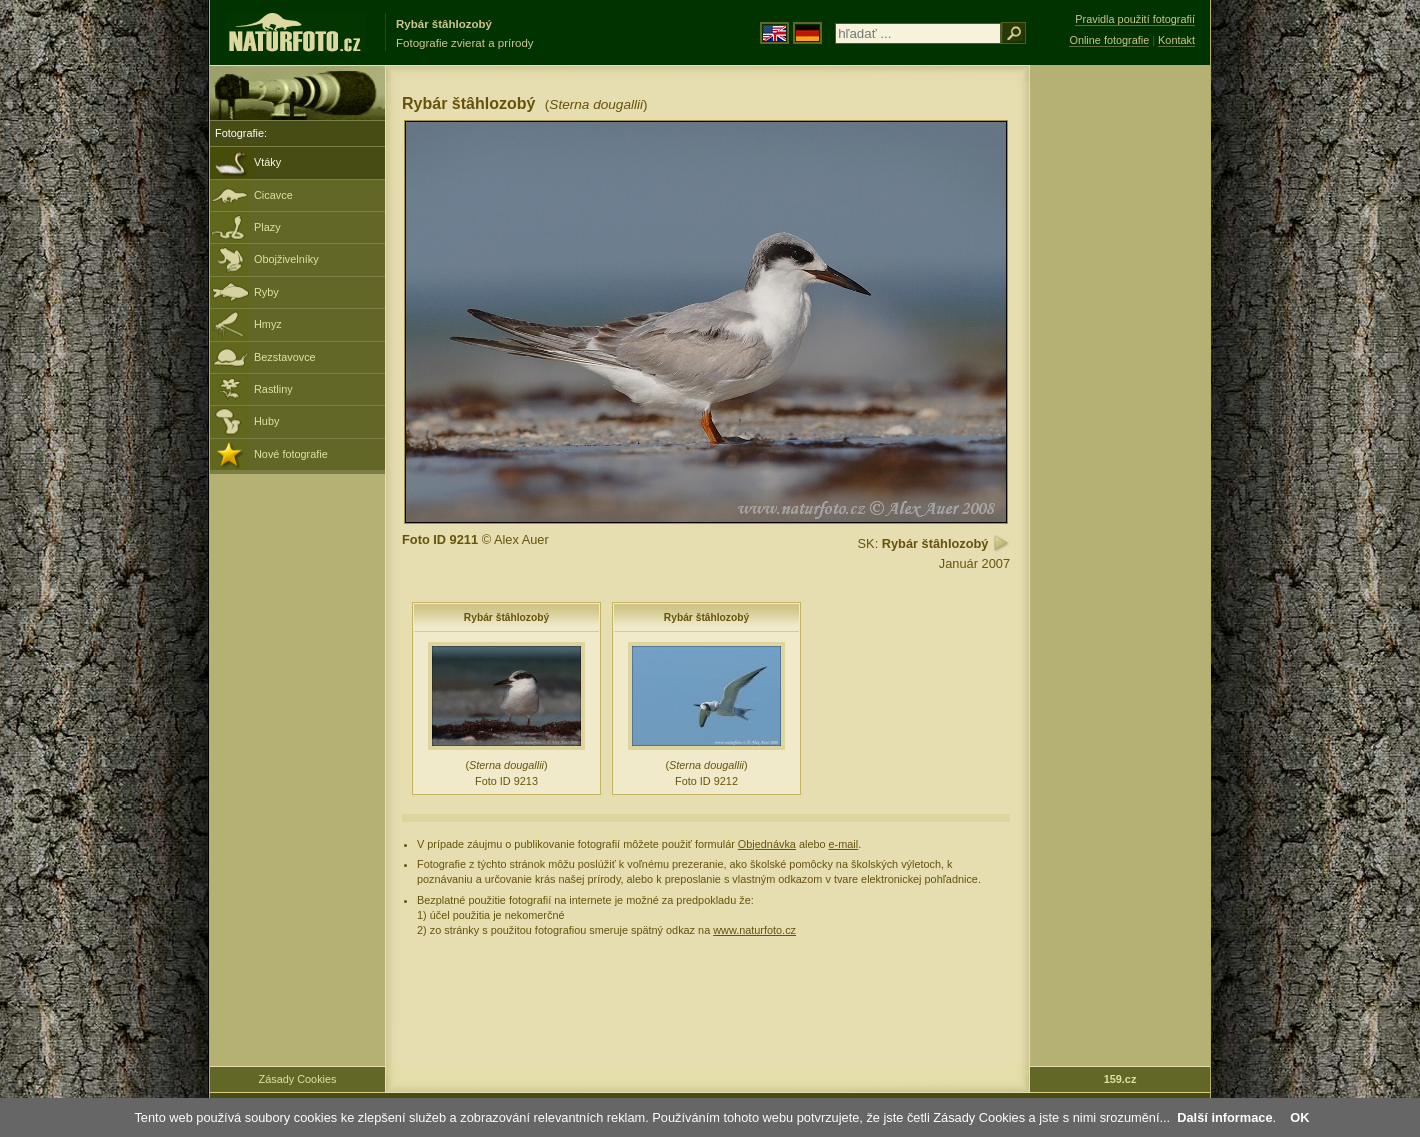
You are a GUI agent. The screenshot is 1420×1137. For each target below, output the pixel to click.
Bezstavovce (285, 357)
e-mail (844, 844)
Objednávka (767, 844)
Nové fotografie (291, 454)
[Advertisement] (1120, 385)
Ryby (266, 292)
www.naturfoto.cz (754, 930)
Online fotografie (1109, 40)
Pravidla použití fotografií (1135, 19)
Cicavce (273, 195)
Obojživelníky (286, 259)
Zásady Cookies (298, 1079)
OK (1299, 1117)
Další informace (1224, 1117)
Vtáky (267, 162)
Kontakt (1176, 40)
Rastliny (273, 389)
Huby (266, 421)
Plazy (267, 227)
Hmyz (268, 324)
